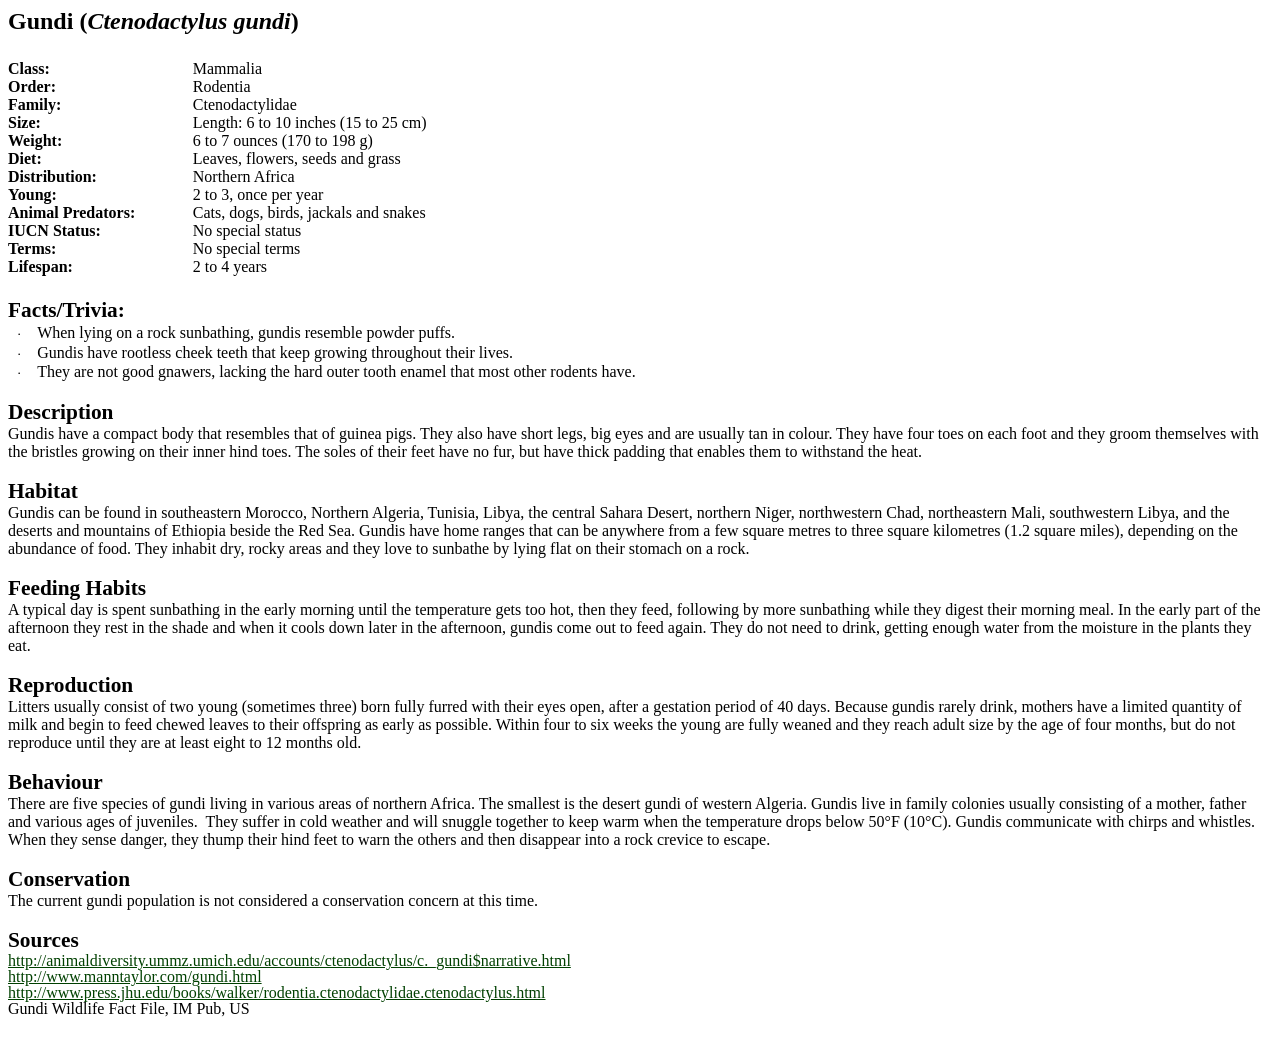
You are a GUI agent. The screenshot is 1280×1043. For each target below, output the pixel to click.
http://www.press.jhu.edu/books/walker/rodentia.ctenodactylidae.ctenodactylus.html (277, 992)
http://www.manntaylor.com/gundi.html (135, 976)
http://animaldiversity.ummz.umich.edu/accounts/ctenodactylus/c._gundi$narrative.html (289, 960)
